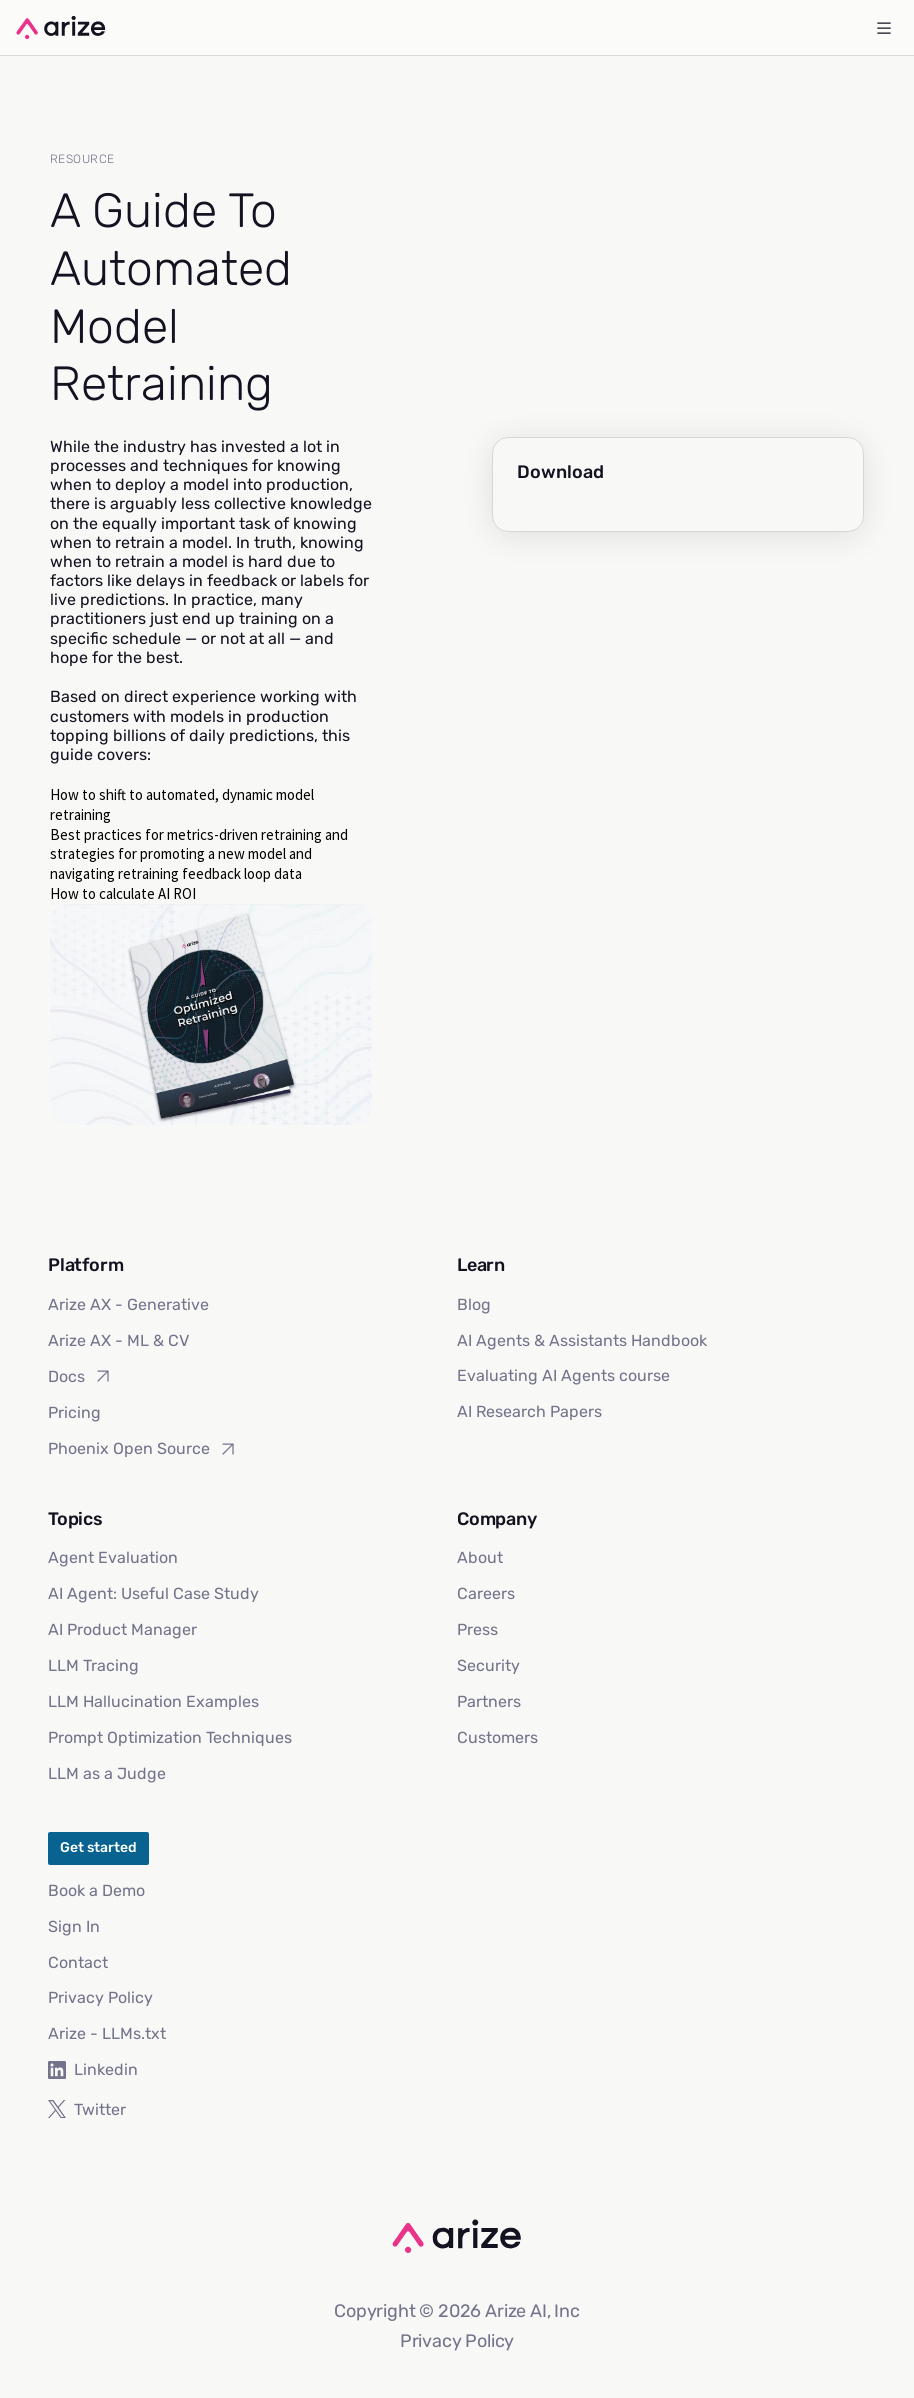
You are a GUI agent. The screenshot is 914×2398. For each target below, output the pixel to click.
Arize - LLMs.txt (107, 2033)
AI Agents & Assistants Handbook (582, 1340)
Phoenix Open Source (143, 1449)
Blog (474, 1304)
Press (477, 1629)
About (480, 1557)
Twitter (87, 2109)
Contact (78, 1962)
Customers (497, 1737)
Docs (80, 1376)
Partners (489, 1701)
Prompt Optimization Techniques (170, 1737)
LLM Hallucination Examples (153, 1701)
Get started (98, 1847)
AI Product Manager (122, 1629)
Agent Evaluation (113, 1557)
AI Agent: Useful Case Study (153, 1593)
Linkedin (93, 2069)
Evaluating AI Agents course (563, 1375)
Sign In (74, 1926)
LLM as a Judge (107, 1773)
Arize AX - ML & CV (118, 1340)
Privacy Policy (100, 1997)
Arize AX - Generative (128, 1304)
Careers (486, 1593)
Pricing (74, 1412)
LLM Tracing (93, 1665)
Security (488, 1665)
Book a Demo (96, 1890)
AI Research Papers (529, 1411)
